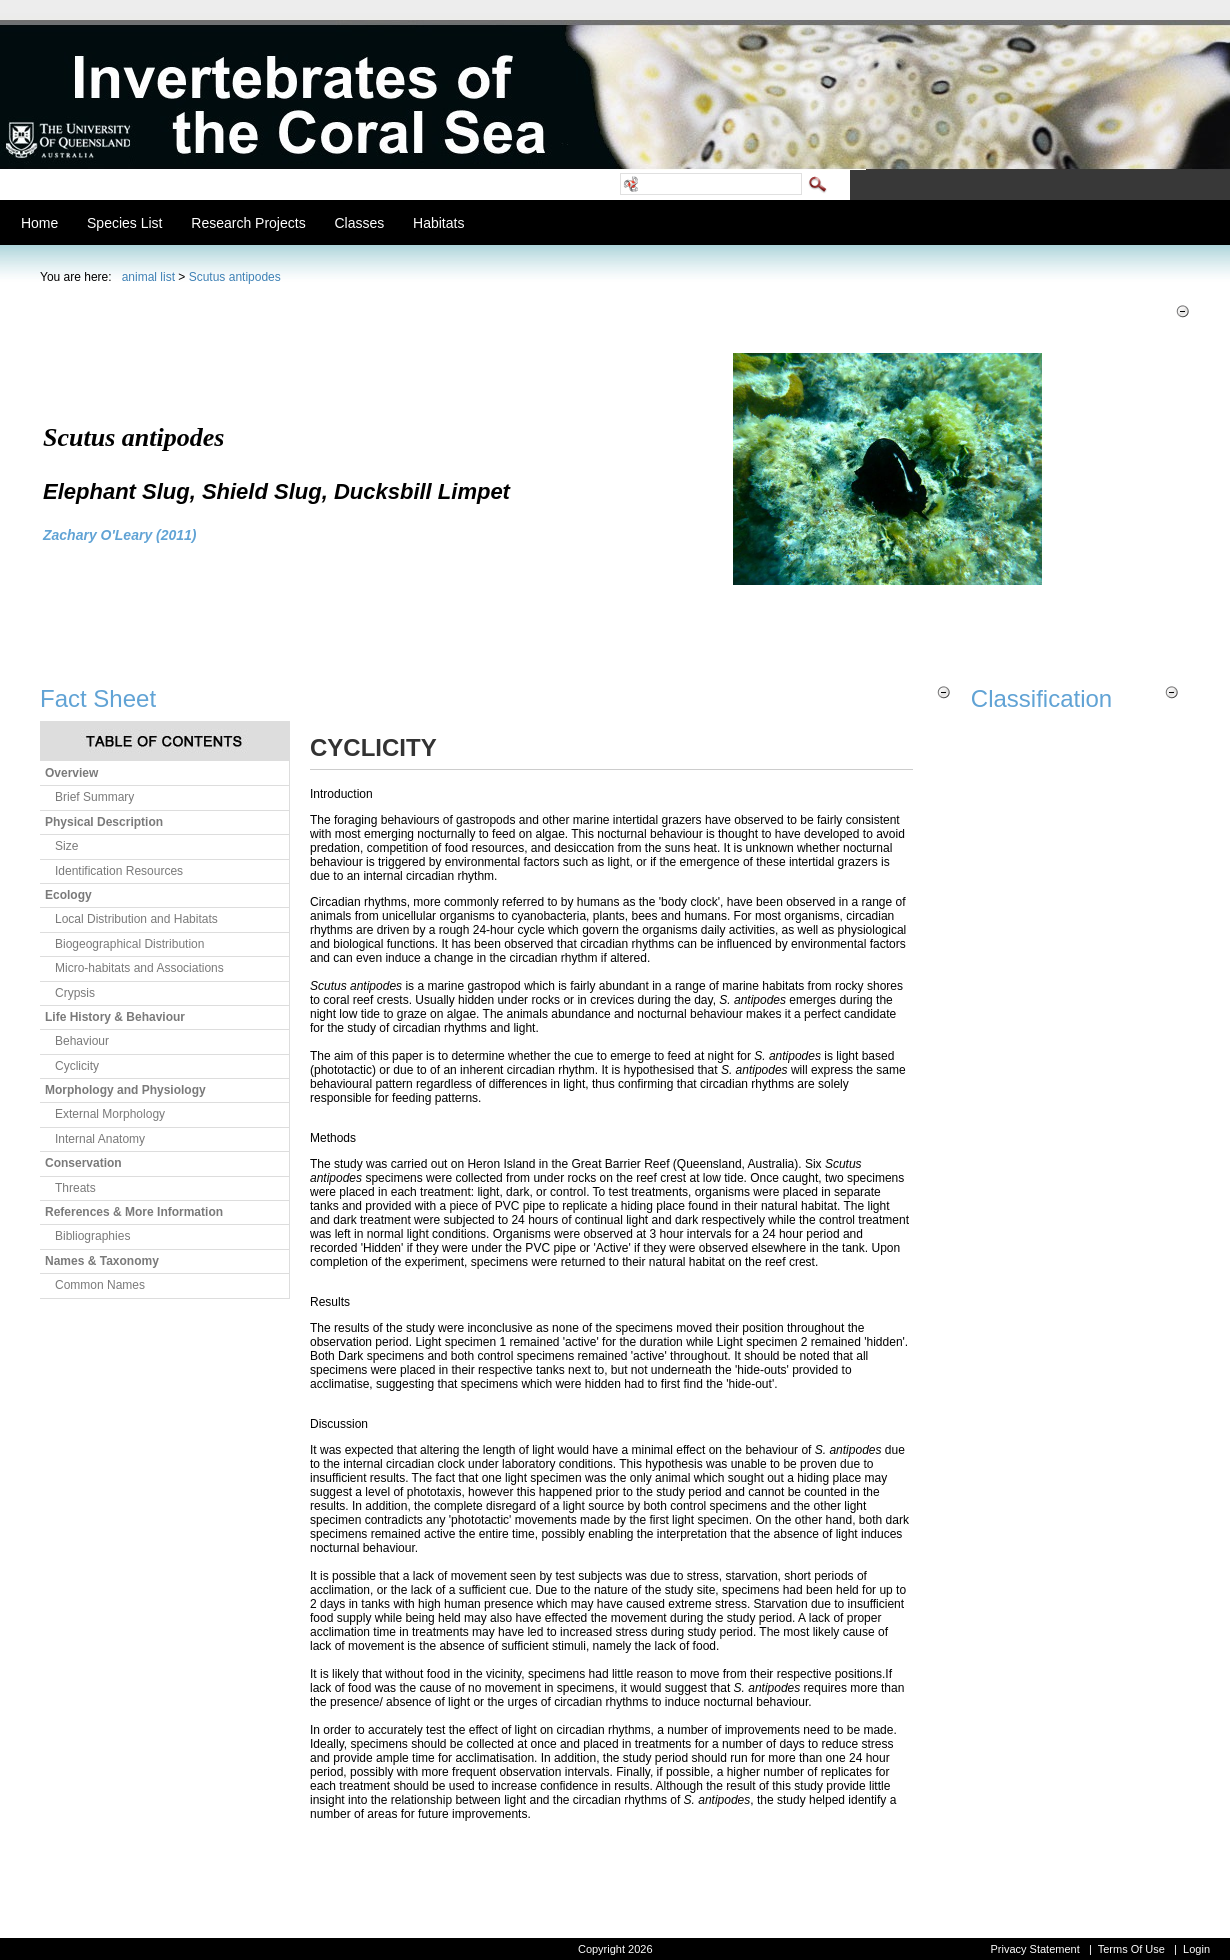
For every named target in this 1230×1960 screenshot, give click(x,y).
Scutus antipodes (235, 277)
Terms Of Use (1131, 1949)
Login (1196, 1949)
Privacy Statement (1034, 1949)
